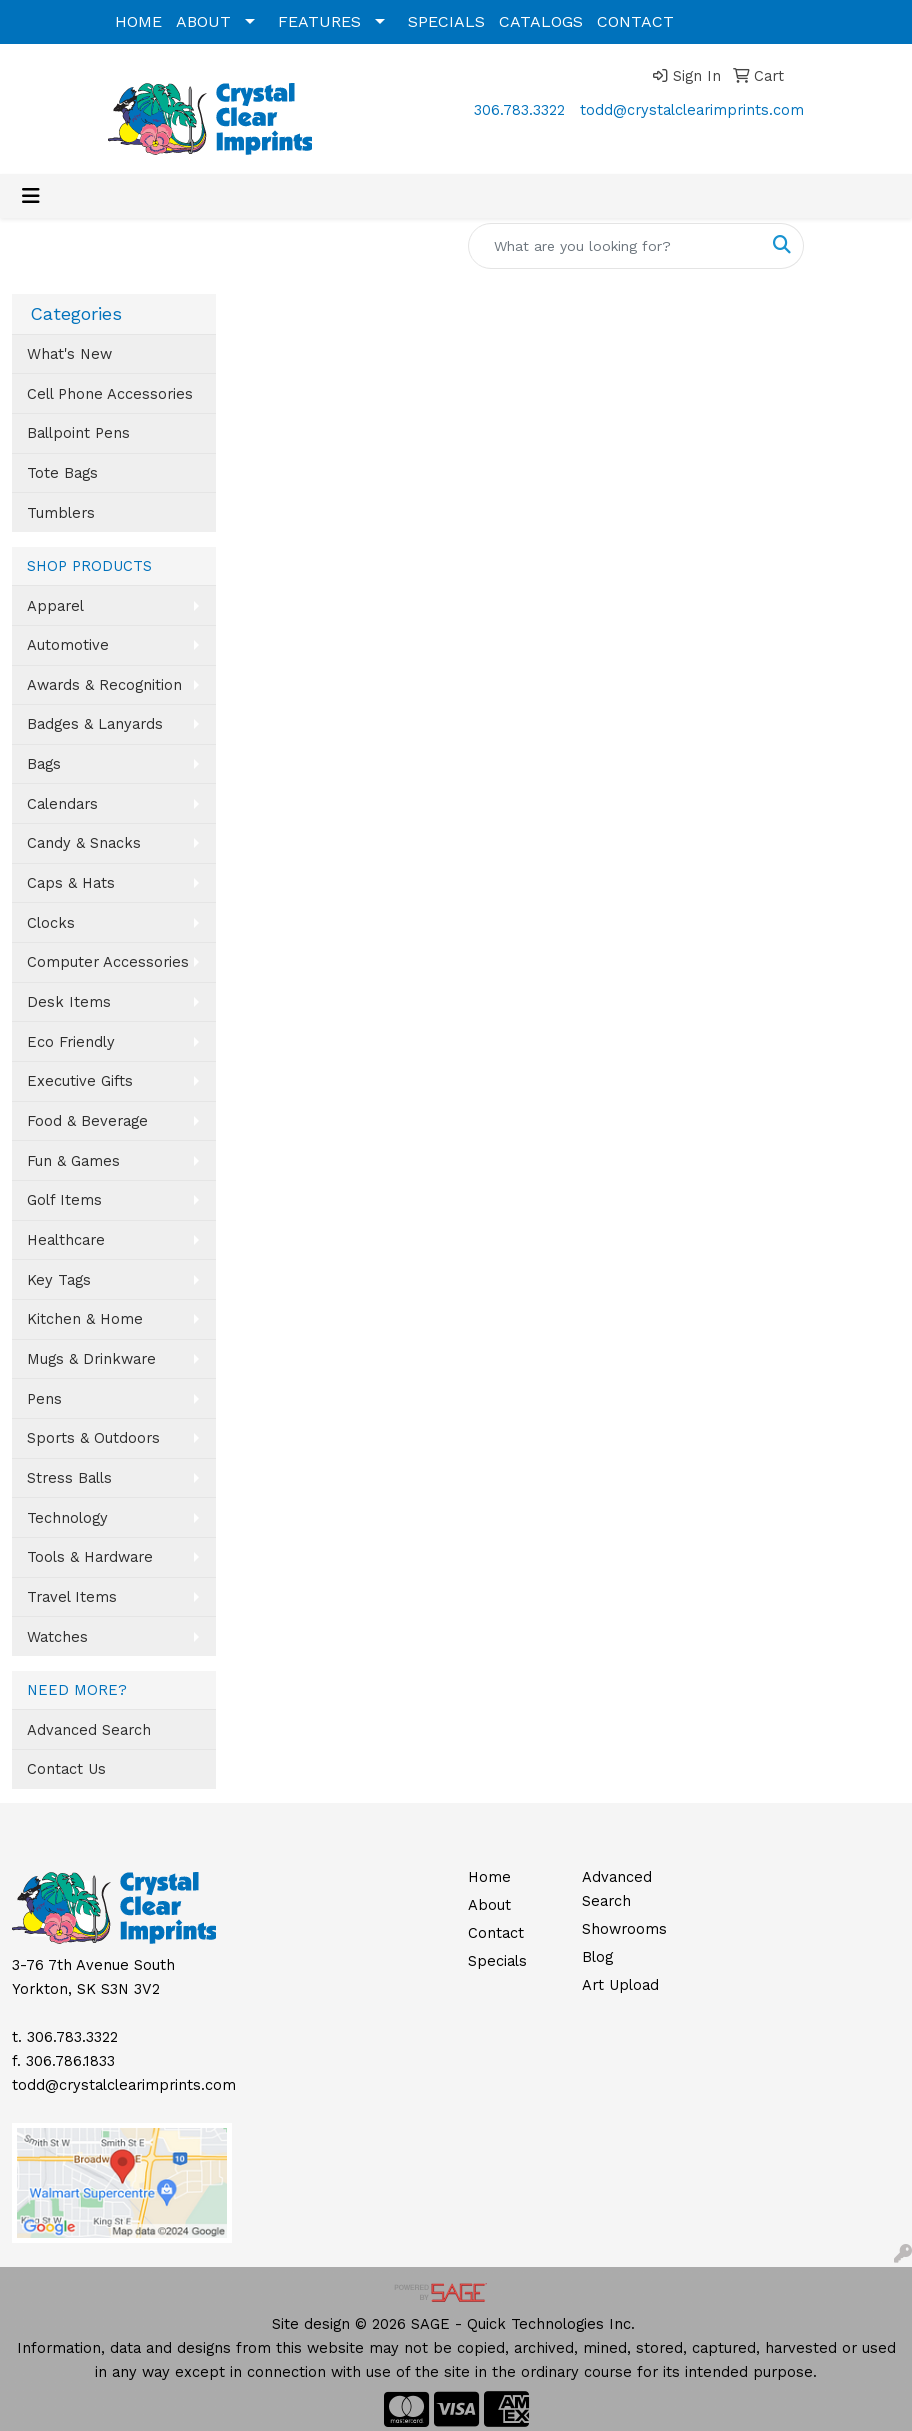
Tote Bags (62, 473)
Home (489, 1877)
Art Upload (620, 1985)
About (489, 1905)
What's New (69, 354)
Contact (496, 1933)
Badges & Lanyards (95, 724)
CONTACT (635, 21)
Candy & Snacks (84, 843)
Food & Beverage (87, 1121)
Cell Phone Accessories (110, 394)
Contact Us (66, 1769)
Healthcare (66, 1240)
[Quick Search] (615, 246)
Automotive (68, 645)
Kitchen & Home (85, 1319)
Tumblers (61, 513)
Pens (44, 1399)
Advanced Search (89, 1730)
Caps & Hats (71, 883)
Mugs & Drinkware (91, 1359)
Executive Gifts (80, 1081)
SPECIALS (446, 21)
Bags (44, 764)
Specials (497, 1961)
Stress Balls (69, 1478)
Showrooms (624, 1929)
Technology (67, 1518)
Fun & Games (73, 1161)
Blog (597, 1957)
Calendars (62, 804)
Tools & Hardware (90, 1557)
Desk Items (69, 1002)
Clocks (51, 923)
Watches (57, 1637)
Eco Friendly (71, 1042)
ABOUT (203, 21)
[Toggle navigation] (31, 196)
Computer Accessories (108, 962)
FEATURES (319, 21)
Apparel (55, 606)
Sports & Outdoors (93, 1438)
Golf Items (64, 1200)
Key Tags (59, 1280)
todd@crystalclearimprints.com (692, 110)
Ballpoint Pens (78, 433)
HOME (138, 21)
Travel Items (72, 1597)
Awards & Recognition (104, 685)
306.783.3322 (519, 110)
